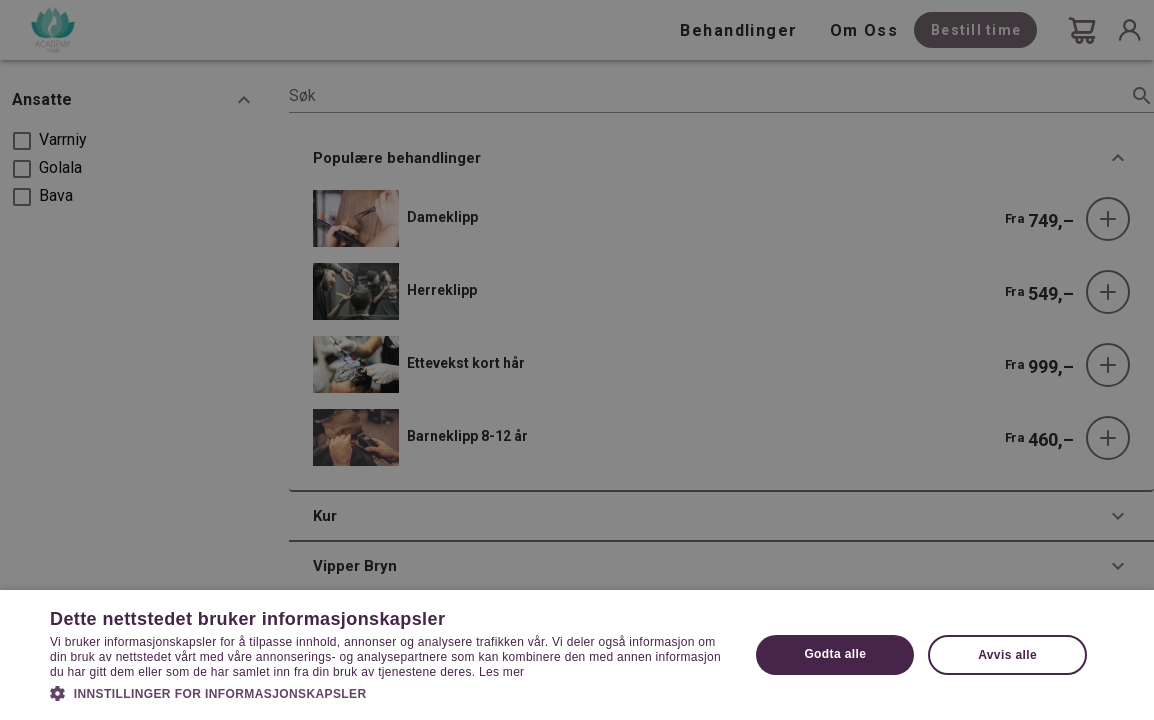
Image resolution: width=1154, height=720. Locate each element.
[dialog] (577, 360)
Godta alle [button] (835, 654)
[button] (389, 692)
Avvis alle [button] (1007, 655)
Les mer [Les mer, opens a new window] (501, 672)
